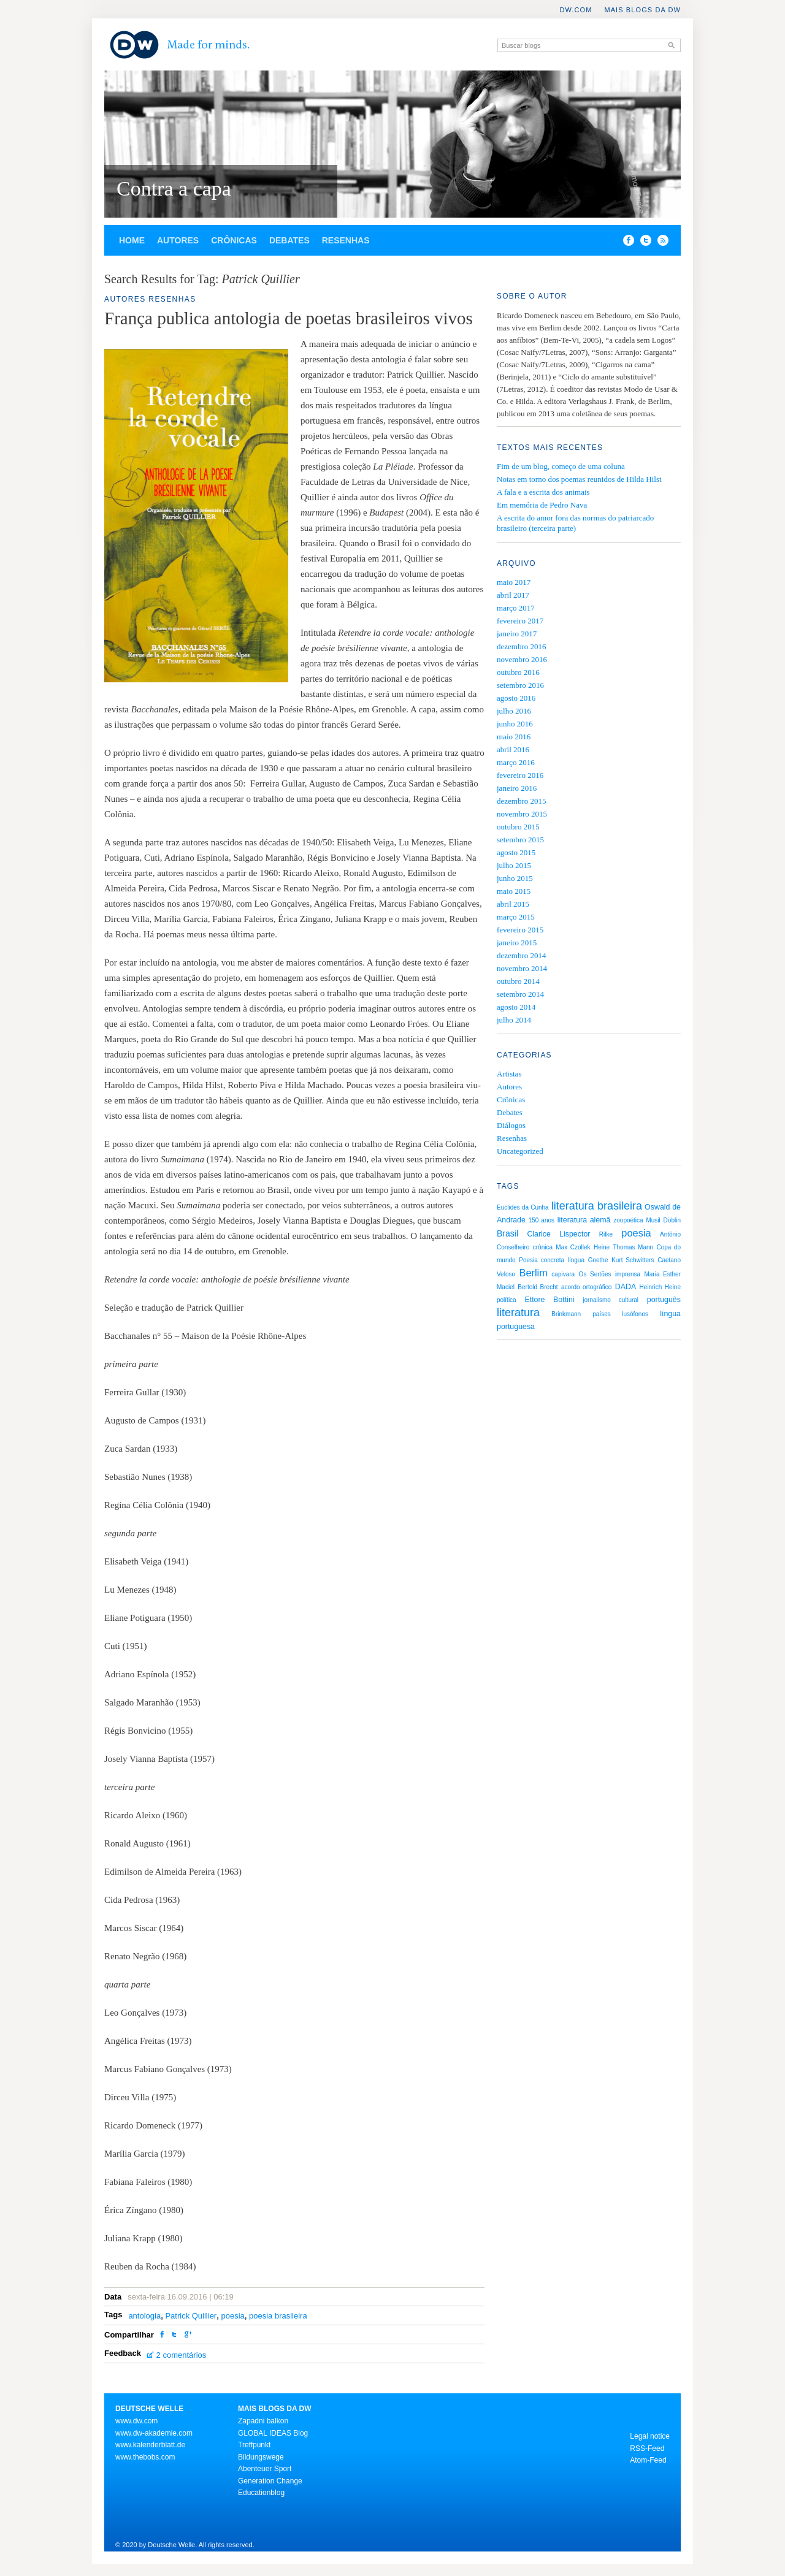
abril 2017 (513, 595)
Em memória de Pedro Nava (542, 504)
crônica (543, 1247)
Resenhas (346, 240)
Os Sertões (595, 1274)
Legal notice (650, 2436)
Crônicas (234, 240)
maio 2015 (513, 891)
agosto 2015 (516, 852)
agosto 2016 (516, 698)
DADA (625, 1286)
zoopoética (628, 1220)
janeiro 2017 (517, 633)
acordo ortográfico (586, 1287)
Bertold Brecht (537, 1287)
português (664, 1299)
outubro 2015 (518, 826)
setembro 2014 (520, 994)
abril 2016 (513, 749)
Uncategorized (520, 1151)
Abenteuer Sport (264, 2468)
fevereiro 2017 (520, 620)
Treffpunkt (254, 2445)
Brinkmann (566, 1314)
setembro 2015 (520, 839)
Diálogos (511, 1125)
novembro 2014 (522, 968)
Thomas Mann (633, 1247)
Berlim (533, 1272)
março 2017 (516, 607)
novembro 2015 (522, 813)
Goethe (598, 1260)
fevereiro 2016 (520, 775)
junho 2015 (515, 878)
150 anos (541, 1220)
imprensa (627, 1274)
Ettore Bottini (549, 1299)
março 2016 (516, 762)
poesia (232, 2315)
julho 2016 (514, 710)
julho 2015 (514, 865)
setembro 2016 (520, 685)
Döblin (672, 1220)
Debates (289, 240)
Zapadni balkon (263, 2421)
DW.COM (575, 9)
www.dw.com (136, 2421)
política (506, 1300)
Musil (653, 1220)
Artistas (509, 1073)
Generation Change (270, 2481)
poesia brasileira (278, 2315)
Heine (602, 1247)
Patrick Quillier (190, 2315)
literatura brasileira (596, 1206)
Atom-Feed (648, 2460)
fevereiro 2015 (520, 929)
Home (132, 240)
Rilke (606, 1234)
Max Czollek (573, 1247)
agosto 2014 (516, 1007)
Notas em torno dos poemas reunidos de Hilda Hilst (579, 479)
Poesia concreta (541, 1260)
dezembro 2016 (521, 646)
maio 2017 (513, 582)
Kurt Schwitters (632, 1260)
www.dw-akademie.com (154, 2433)
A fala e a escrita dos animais (543, 492)
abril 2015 (513, 904)
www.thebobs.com (145, 2457)
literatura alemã (584, 1220)
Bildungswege (261, 2457)
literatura (518, 1312)
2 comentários (181, 2355)
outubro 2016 (518, 672)
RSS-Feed (647, 2448)
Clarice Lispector (558, 1234)
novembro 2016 (522, 659)
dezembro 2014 (521, 955)
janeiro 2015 (517, 942)
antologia (144, 2315)
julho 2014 (514, 1019)
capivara (563, 1274)
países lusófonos (620, 1314)
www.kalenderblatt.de (150, 2445)
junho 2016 (515, 723)
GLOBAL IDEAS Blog (273, 2433)
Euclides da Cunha (523, 1207)
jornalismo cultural (610, 1300)
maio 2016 (513, 736)
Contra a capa (174, 188)
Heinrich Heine (660, 1287)
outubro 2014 (518, 981)
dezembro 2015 (521, 801)
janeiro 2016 (517, 788)
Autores (178, 240)
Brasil (507, 1233)
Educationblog (261, 2492)
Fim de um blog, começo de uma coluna (561, 466)
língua (576, 1260)
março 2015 (516, 916)
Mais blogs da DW (642, 9)
